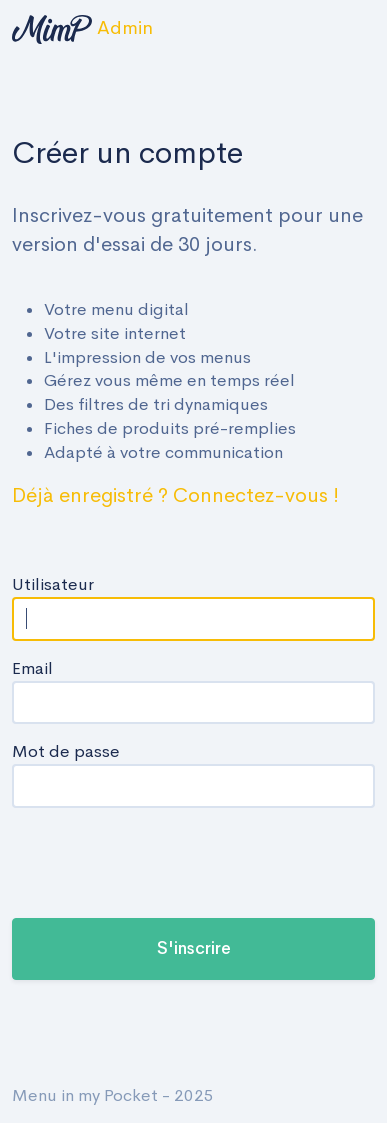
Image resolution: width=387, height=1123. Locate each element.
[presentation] (164, 863)
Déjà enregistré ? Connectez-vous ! (175, 495)
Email (32, 668)
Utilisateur (53, 584)
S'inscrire (194, 948)
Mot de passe (66, 751)
